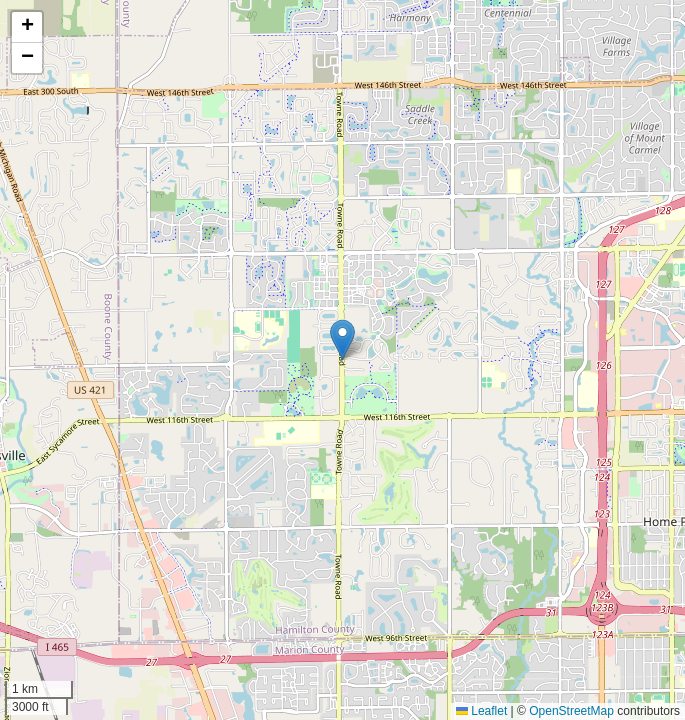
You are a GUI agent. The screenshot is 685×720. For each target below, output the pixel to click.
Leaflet (481, 711)
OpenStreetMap (571, 711)
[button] (342, 339)
